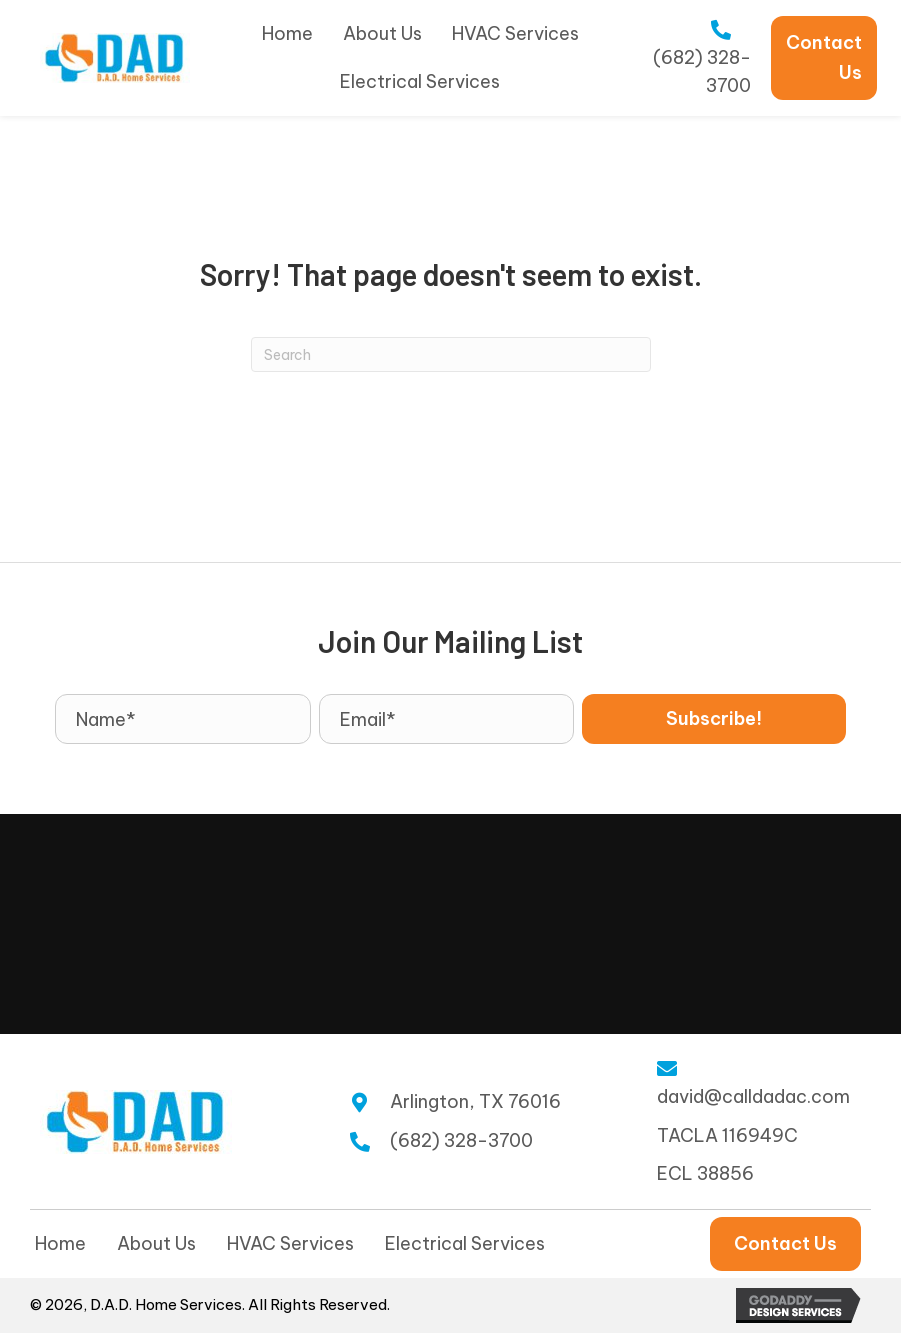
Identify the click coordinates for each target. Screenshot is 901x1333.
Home (60, 1243)
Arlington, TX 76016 (475, 1101)
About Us (156, 1243)
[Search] (451, 354)
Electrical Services (465, 1243)
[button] (714, 719)
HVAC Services (290, 1243)
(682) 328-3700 (461, 1140)
